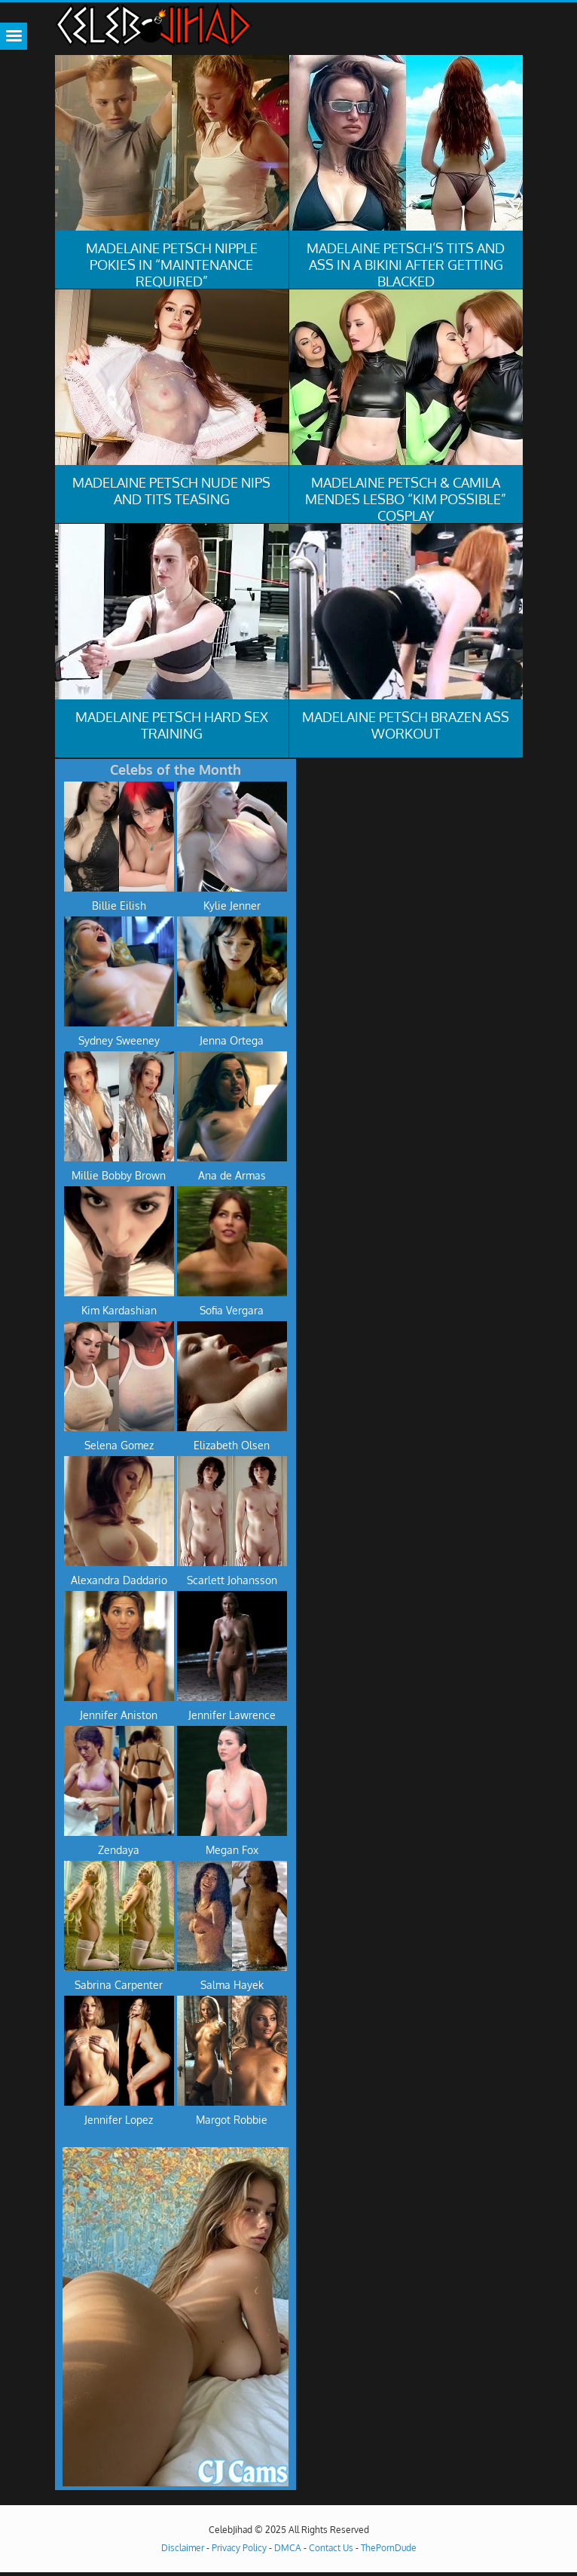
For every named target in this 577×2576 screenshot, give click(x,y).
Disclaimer (182, 2547)
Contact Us (331, 2547)
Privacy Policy (239, 2547)
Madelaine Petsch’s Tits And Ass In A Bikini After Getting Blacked (406, 264)
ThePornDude (389, 2547)
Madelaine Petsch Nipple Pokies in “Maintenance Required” (172, 264)
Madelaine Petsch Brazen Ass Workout (405, 725)
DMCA (287, 2547)
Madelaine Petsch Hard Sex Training (171, 725)
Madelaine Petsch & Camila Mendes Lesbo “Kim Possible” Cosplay (405, 499)
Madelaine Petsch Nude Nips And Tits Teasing (171, 490)
